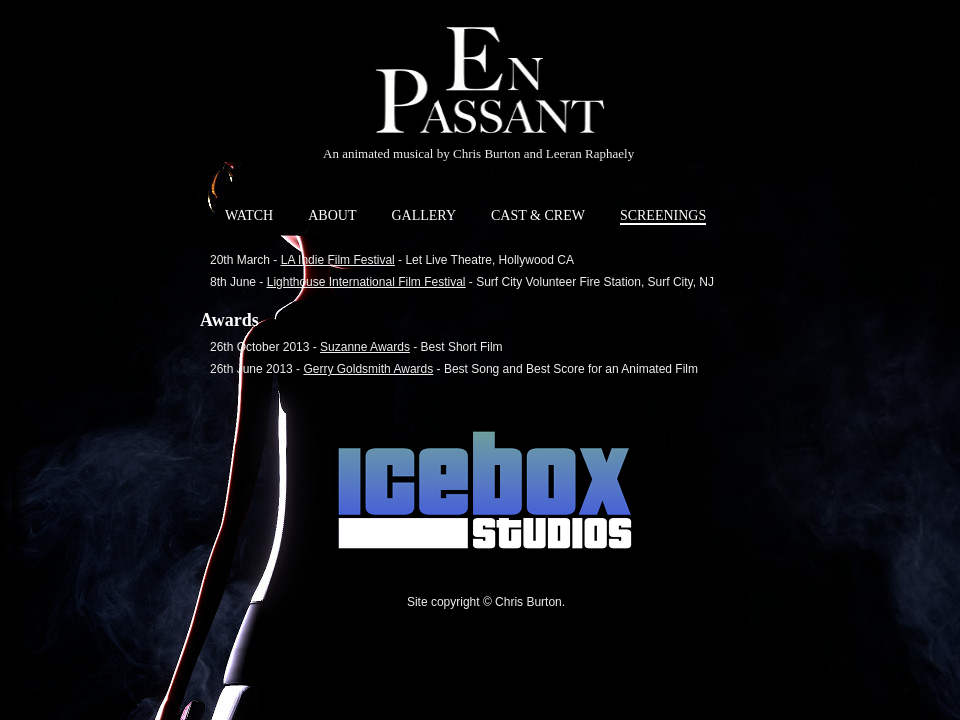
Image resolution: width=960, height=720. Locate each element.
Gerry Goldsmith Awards (368, 369)
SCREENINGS (663, 215)
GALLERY (423, 215)
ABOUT (332, 215)
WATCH (249, 215)
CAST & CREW (538, 215)
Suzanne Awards (365, 347)
